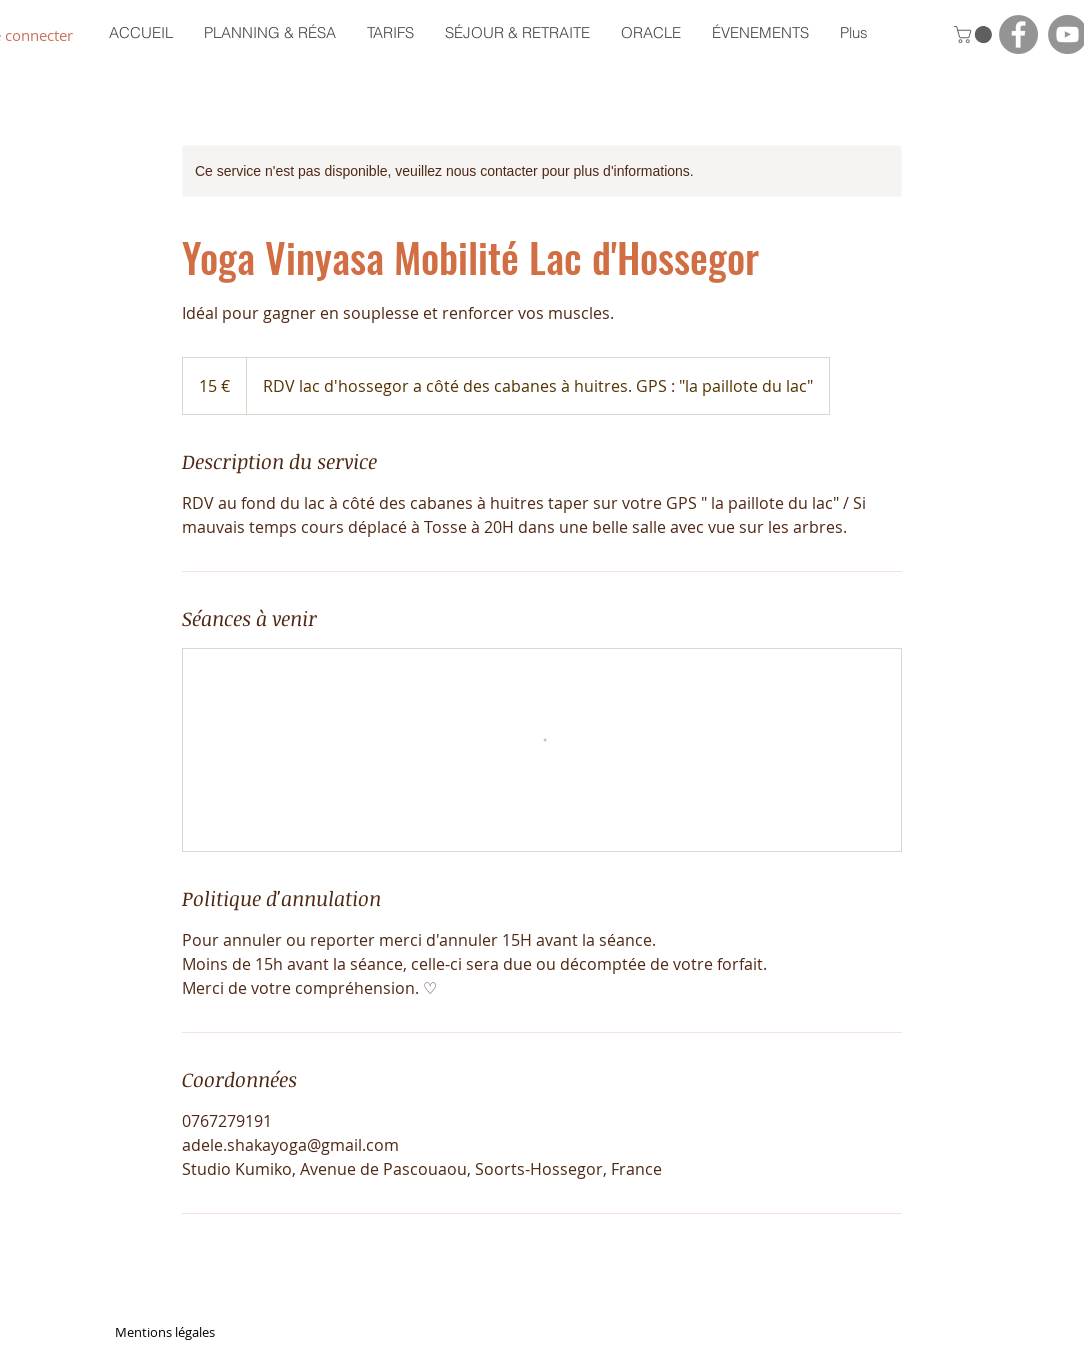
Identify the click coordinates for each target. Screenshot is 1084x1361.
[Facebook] (1018, 34)
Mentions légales (165, 1332)
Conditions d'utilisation (901, 1332)
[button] (975, 34)
